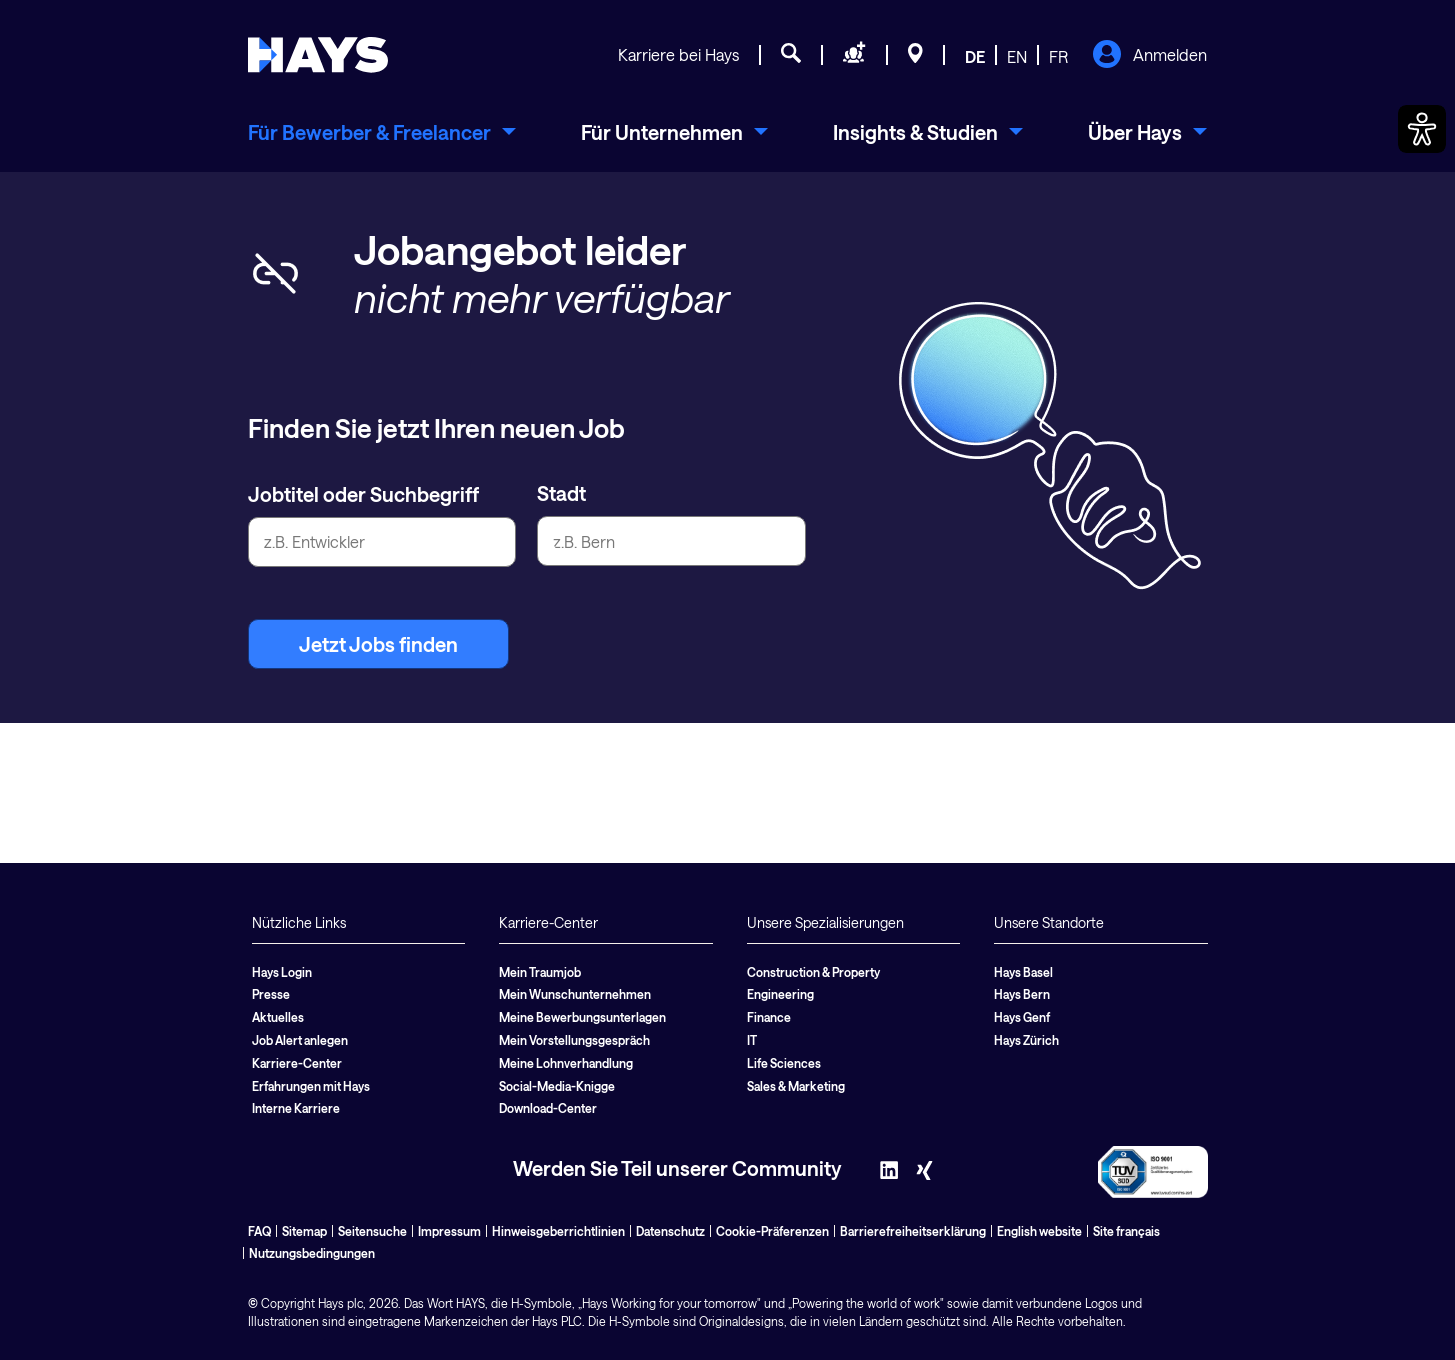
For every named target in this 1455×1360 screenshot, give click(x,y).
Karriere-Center (297, 1063)
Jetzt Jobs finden (378, 644)
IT (752, 1040)
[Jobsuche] (791, 56)
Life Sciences (784, 1063)
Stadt (561, 493)
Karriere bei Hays (678, 54)
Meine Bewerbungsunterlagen (582, 1017)
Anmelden (1149, 56)
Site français (1126, 1231)
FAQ (259, 1231)
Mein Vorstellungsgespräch (574, 1040)
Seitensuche (372, 1231)
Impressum (449, 1231)
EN (1017, 56)
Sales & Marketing (796, 1086)
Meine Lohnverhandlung (566, 1063)
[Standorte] (915, 56)
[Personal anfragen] (854, 56)
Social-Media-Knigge (557, 1086)
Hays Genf (1022, 1017)
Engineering (780, 994)
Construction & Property (813, 972)
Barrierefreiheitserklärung (913, 1231)
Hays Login (282, 972)
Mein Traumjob (540, 972)
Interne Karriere (296, 1108)
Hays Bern (1022, 994)
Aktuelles (278, 1017)
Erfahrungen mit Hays (311, 1086)
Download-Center (548, 1108)
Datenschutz (670, 1231)
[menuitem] (382, 132)
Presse (271, 994)
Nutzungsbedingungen (312, 1253)
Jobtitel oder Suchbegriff (363, 494)
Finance (769, 1017)
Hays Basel (1023, 972)
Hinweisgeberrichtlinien (558, 1231)
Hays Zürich (1026, 1040)
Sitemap (304, 1231)
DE (975, 56)
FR (1058, 56)
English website (1039, 1231)
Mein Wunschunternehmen (575, 994)
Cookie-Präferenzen (772, 1231)
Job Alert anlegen (300, 1040)
